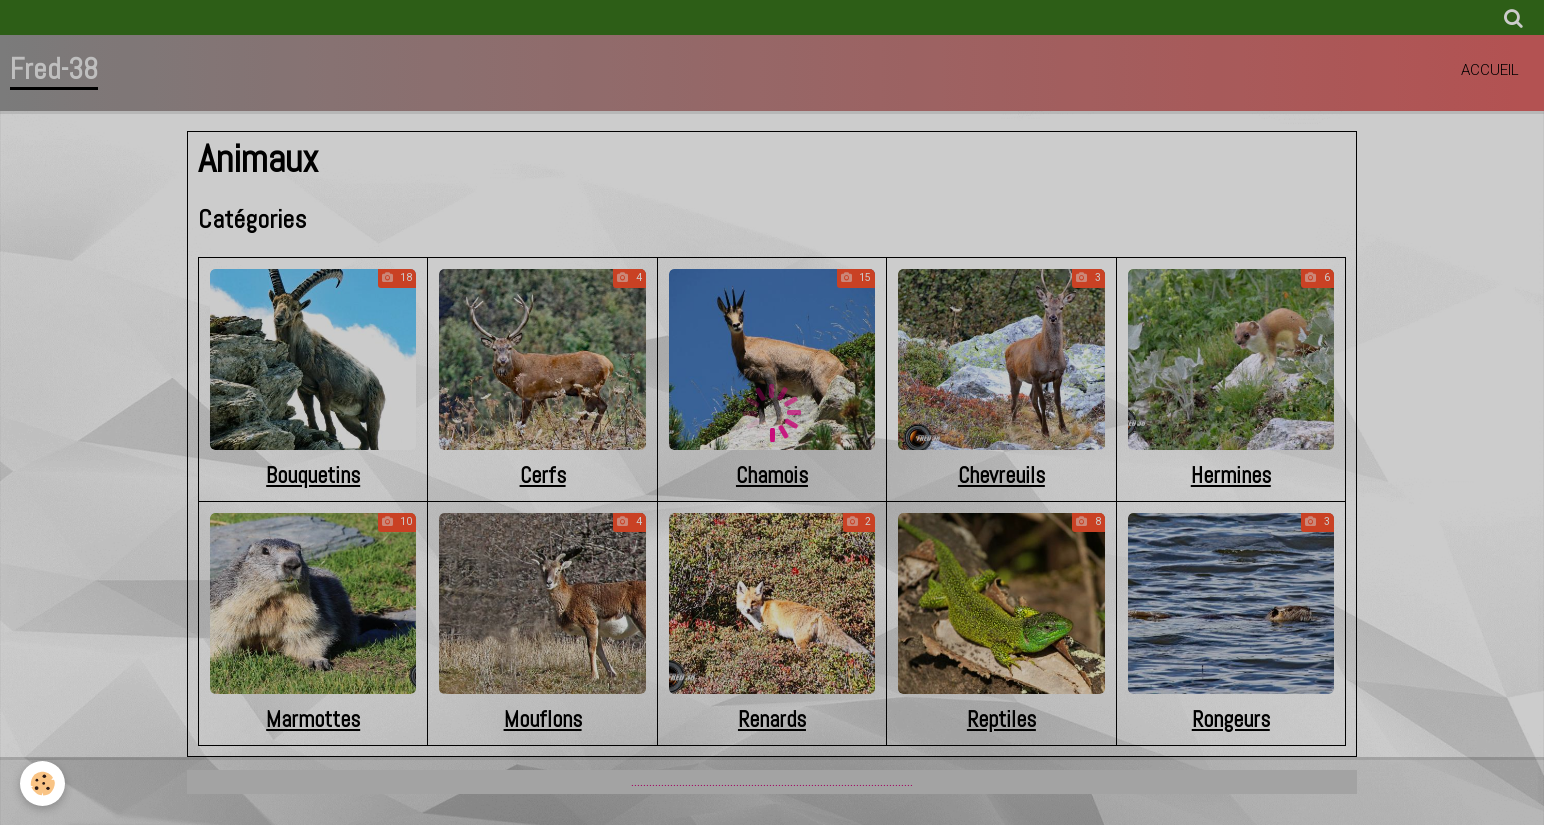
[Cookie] (42, 783)
